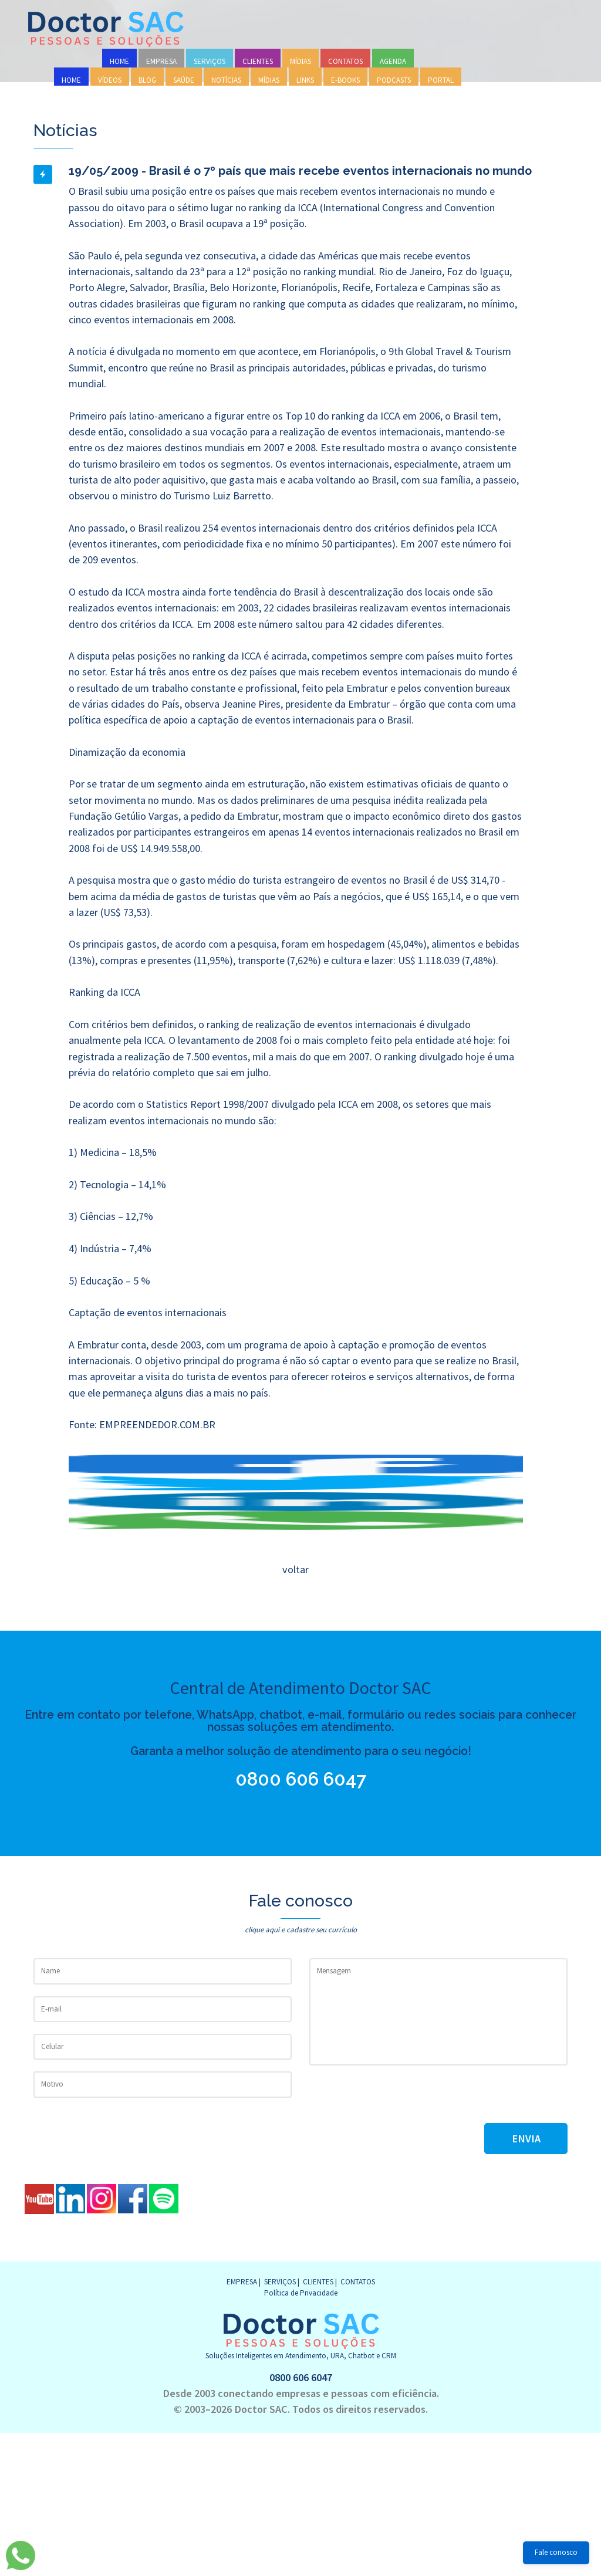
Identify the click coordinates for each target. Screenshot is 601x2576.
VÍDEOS (109, 80)
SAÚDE (183, 80)
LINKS (305, 80)
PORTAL (441, 80)
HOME (119, 61)
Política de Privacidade (300, 2293)
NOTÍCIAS (226, 80)
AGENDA (393, 61)
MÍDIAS (300, 61)
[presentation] (398, 2100)
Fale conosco (556, 2552)
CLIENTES (257, 61)
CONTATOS (345, 61)
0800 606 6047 (302, 1779)
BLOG (147, 80)
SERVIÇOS (209, 61)
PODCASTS (394, 80)
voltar (295, 1569)
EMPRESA (161, 61)
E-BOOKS (345, 80)
